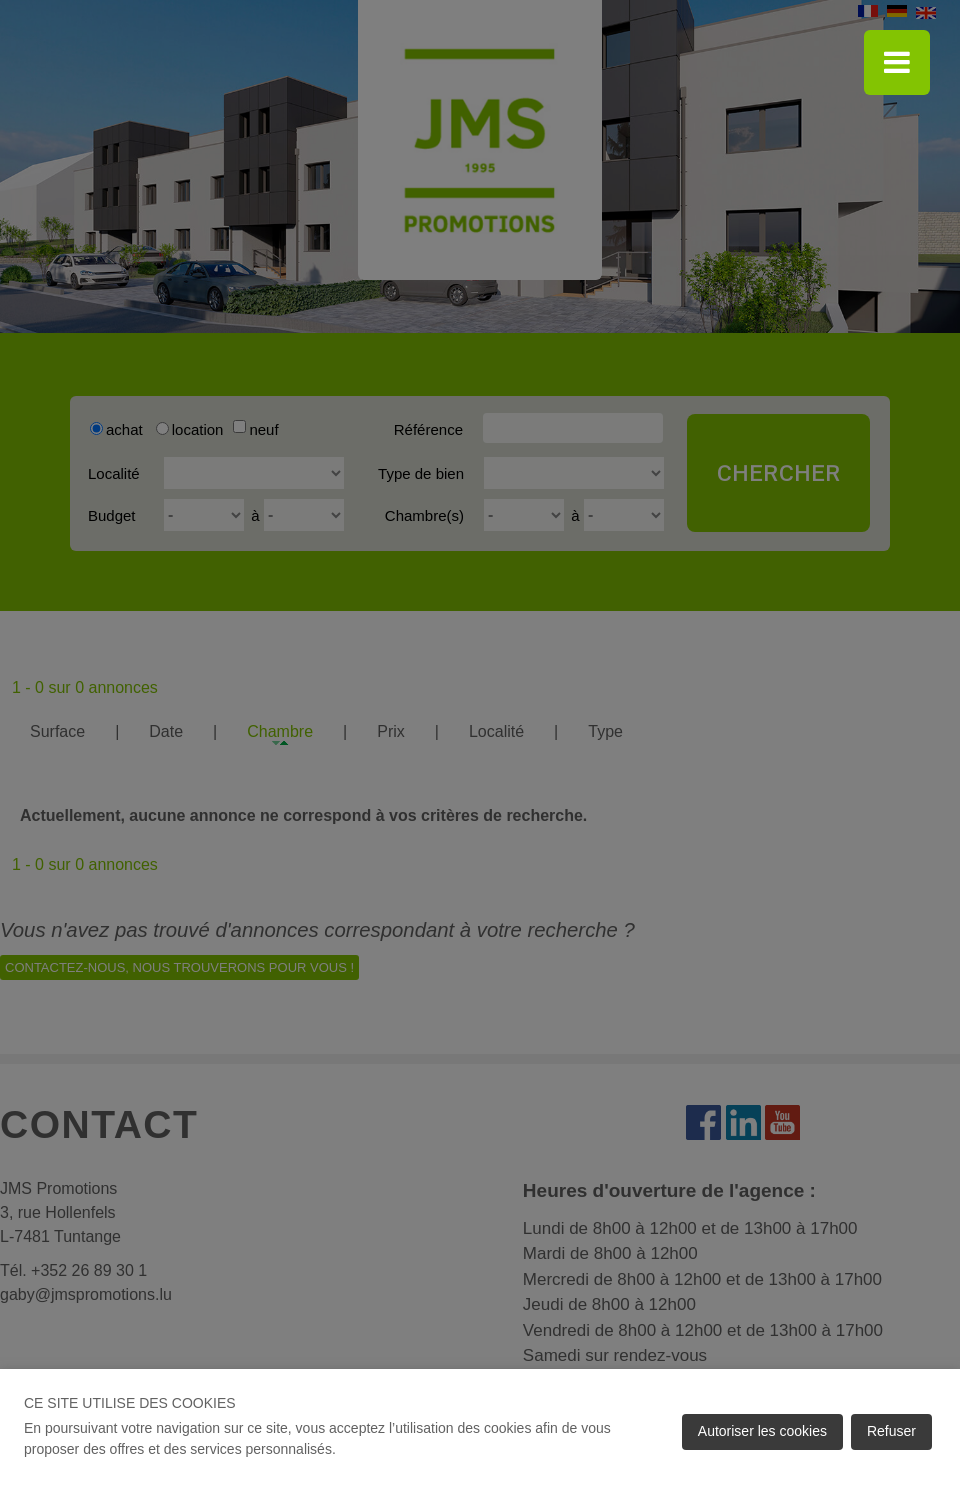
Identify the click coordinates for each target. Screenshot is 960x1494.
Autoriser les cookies (762, 1431)
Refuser (891, 1431)
